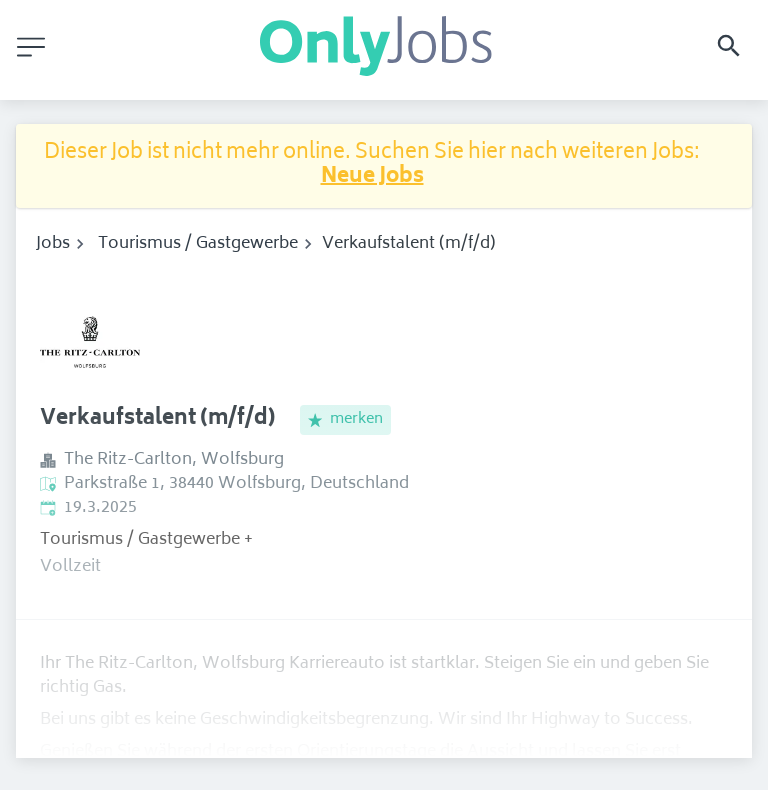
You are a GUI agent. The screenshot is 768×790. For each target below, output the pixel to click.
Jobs (53, 244)
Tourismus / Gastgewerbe (198, 244)
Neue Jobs (372, 177)
